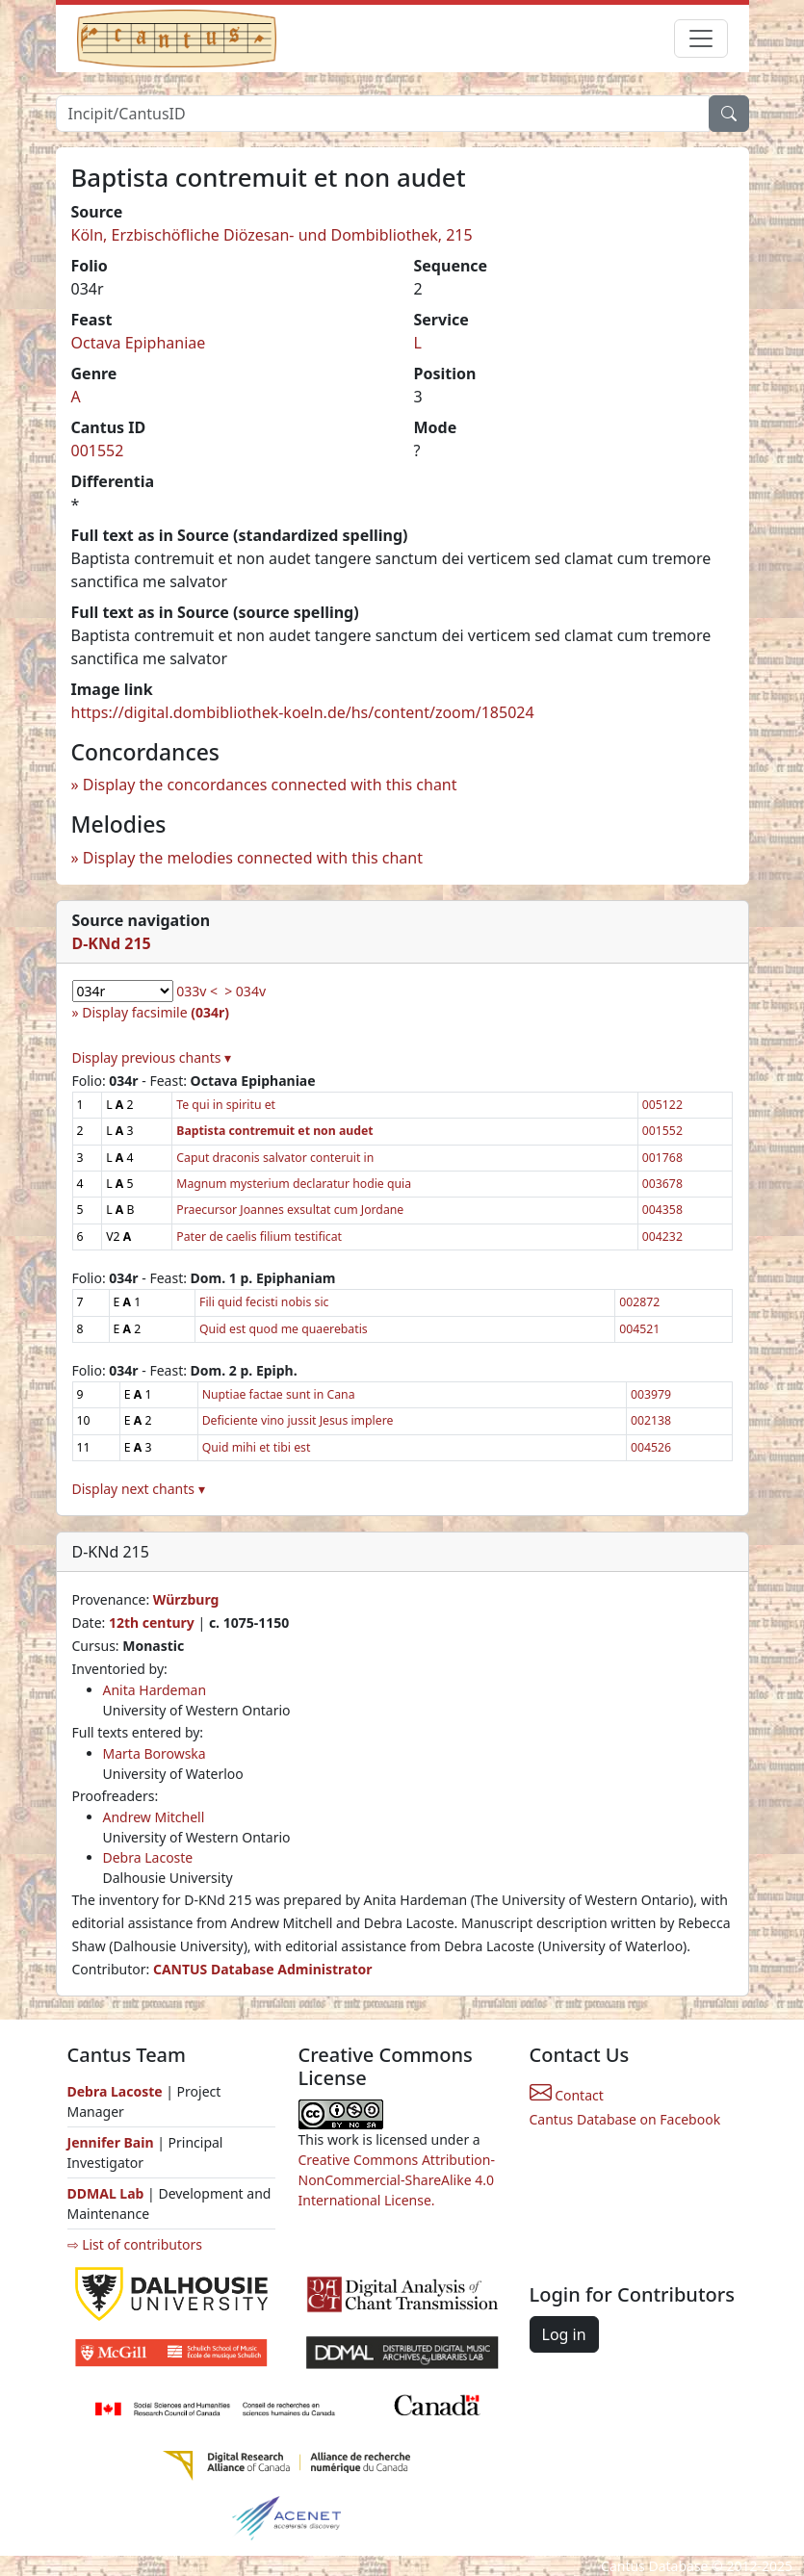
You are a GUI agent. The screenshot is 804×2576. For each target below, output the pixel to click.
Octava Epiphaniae (138, 342)
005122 (662, 1104)
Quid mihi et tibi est (256, 1447)
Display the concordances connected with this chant (270, 784)
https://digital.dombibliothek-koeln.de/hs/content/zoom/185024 (302, 712)
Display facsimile (155, 1012)
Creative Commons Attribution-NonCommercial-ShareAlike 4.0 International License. (396, 2180)
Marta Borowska (154, 1753)
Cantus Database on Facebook (625, 2119)
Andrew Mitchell (154, 1817)
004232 (662, 1236)
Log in (564, 2334)
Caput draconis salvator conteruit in (275, 1157)
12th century (152, 1622)
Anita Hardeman (155, 1690)
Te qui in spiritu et (225, 1104)
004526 (651, 1447)
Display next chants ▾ (138, 1489)
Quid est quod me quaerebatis (283, 1329)
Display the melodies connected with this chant (253, 857)
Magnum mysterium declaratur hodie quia (293, 1183)
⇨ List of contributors (134, 2244)
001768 (662, 1157)
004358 (662, 1209)
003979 (651, 1394)
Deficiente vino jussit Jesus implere (298, 1420)
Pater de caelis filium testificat (259, 1236)
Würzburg (186, 1599)
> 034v (245, 991)
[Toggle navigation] (701, 38)
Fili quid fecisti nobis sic (263, 1302)
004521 (639, 1329)
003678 (662, 1183)
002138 (651, 1420)
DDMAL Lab (105, 2193)
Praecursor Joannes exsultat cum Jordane (289, 1209)
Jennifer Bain (112, 2142)
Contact (567, 2095)
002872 (639, 1302)
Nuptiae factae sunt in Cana (278, 1394)
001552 (97, 450)
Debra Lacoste (148, 1857)
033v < (197, 991)
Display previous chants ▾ (152, 1057)
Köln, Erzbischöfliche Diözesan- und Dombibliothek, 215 (272, 234)
